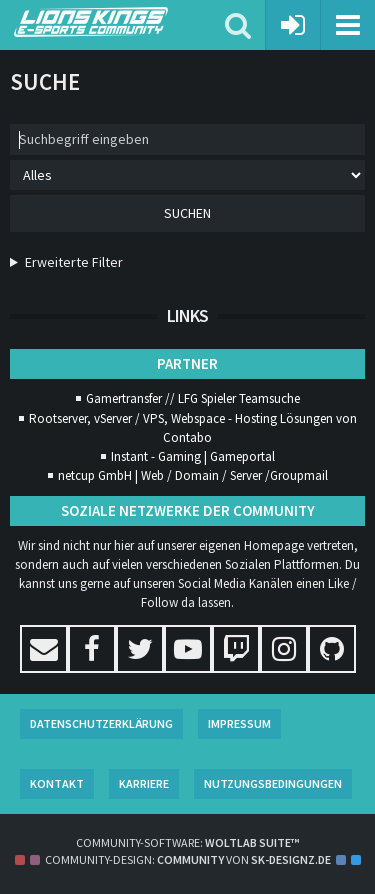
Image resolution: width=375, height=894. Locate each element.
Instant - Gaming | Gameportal (193, 456)
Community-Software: (187, 842)
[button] (347, 25)
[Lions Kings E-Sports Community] (120, 22)
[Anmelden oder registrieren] (293, 25)
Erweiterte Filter (74, 262)
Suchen (187, 213)
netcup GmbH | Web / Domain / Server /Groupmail (193, 475)
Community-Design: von (188, 859)
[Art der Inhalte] (187, 175)
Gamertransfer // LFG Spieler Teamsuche (193, 398)
